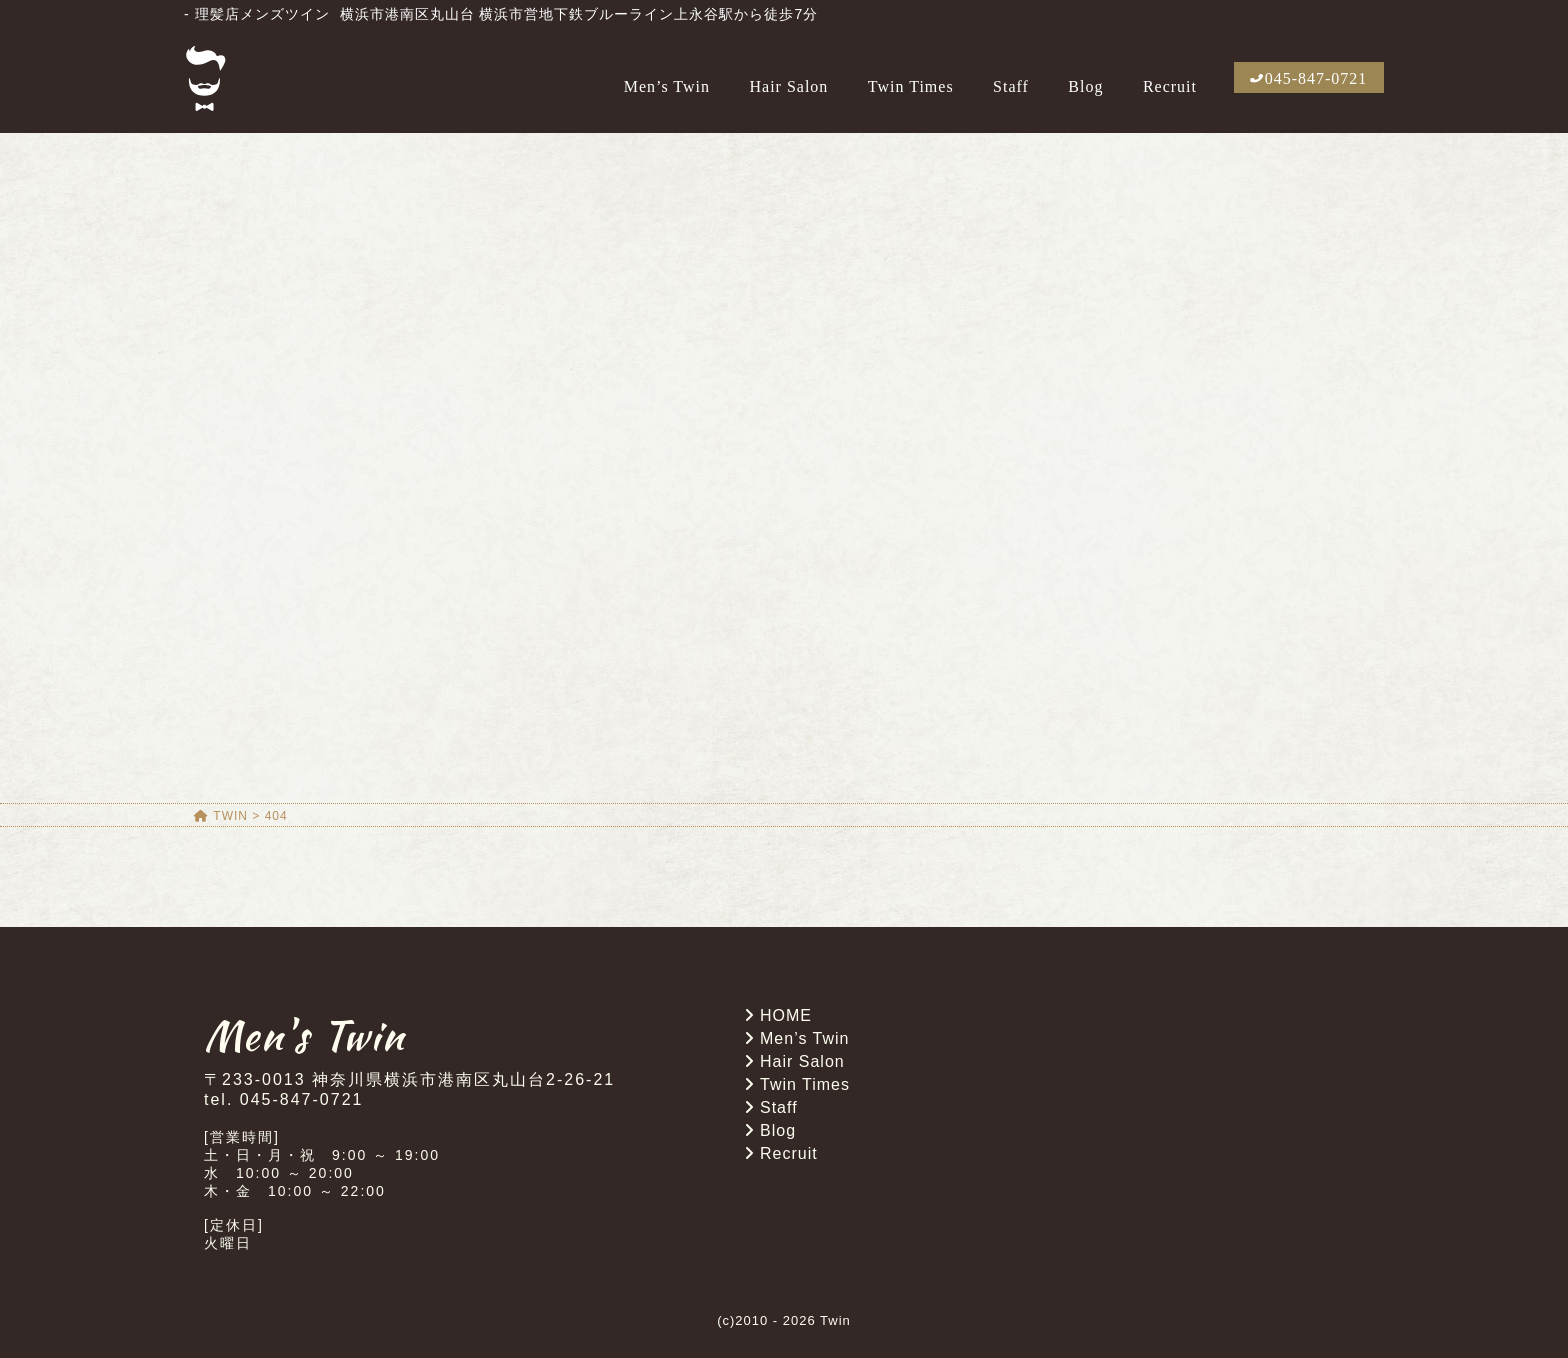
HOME (786, 1015)
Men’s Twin (667, 86)
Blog (1085, 86)
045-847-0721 (1316, 78)
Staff (1011, 86)
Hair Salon (788, 86)
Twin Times (911, 86)
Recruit (1170, 86)
